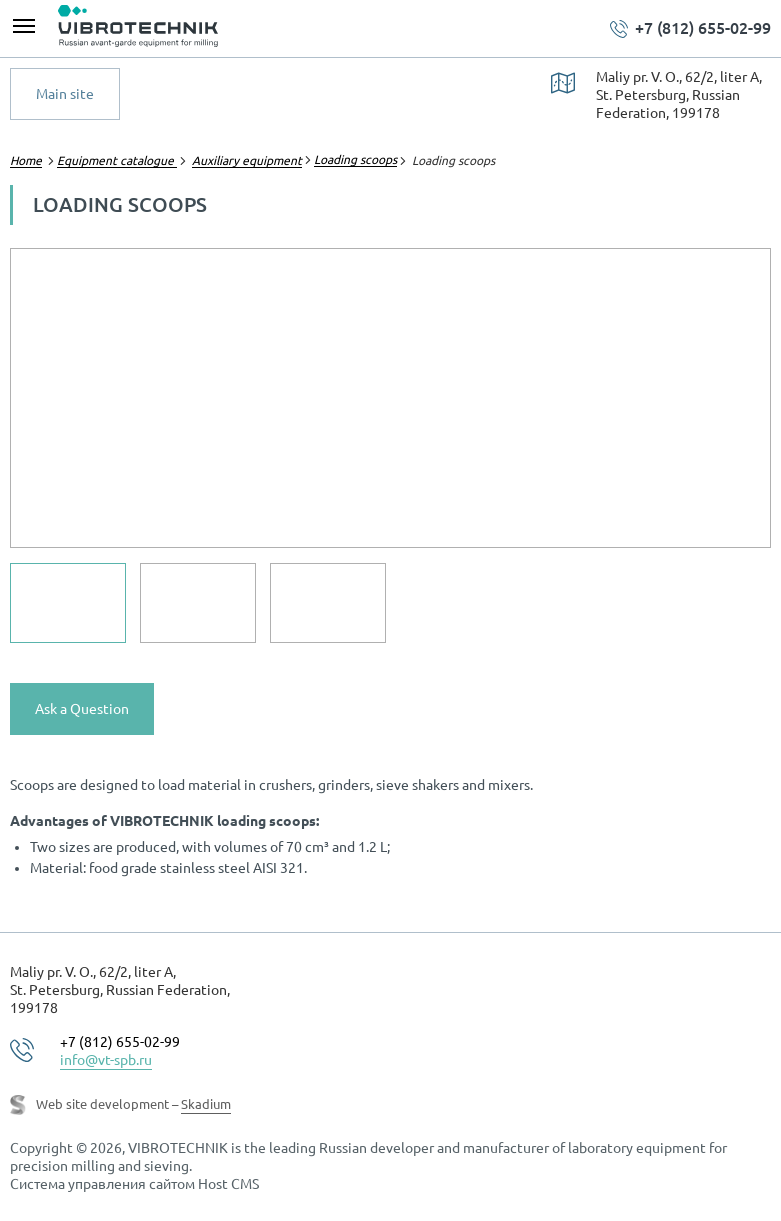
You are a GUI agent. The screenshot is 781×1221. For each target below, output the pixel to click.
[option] (390, 398)
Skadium (206, 1104)
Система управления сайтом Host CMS (134, 1184)
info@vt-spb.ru (106, 1060)
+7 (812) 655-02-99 (703, 28)
